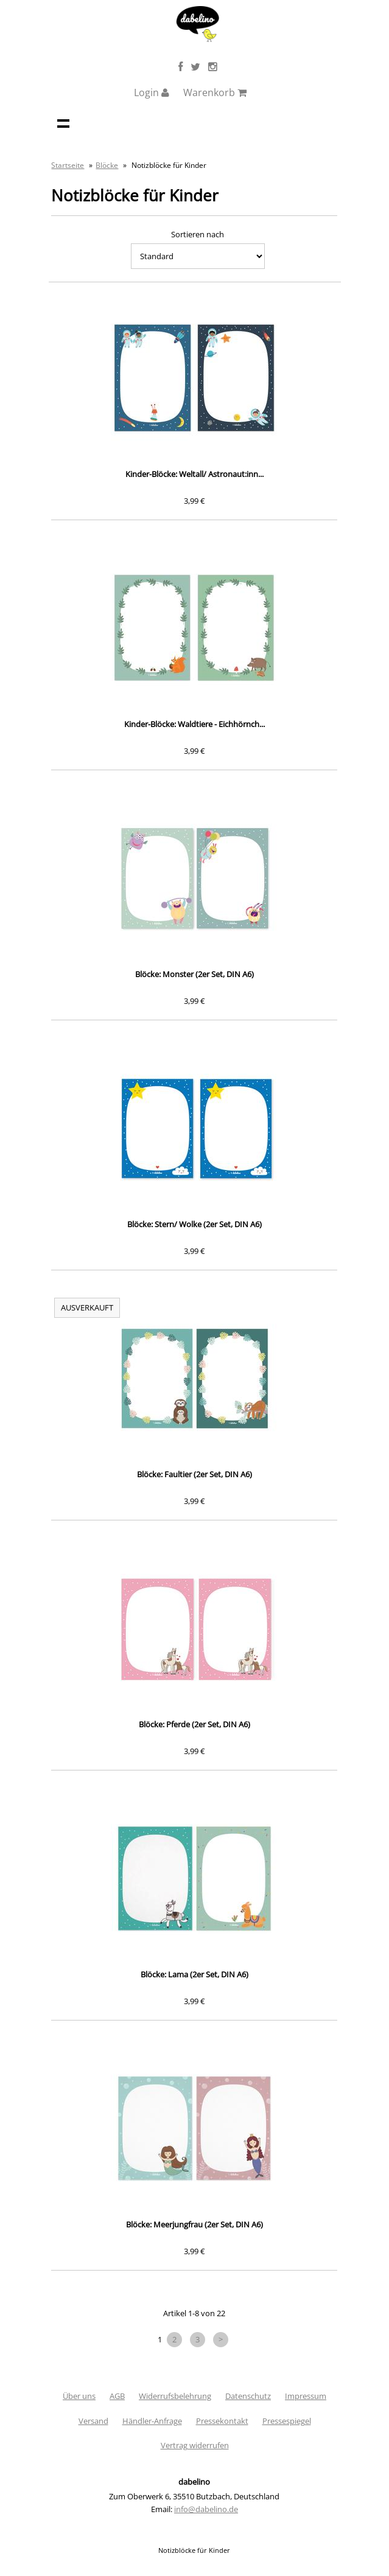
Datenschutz (248, 2395)
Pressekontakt (222, 2420)
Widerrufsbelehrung (175, 2395)
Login (151, 92)
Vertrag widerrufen (195, 2445)
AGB (117, 2395)
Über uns (79, 2395)
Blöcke (107, 165)
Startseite (67, 165)
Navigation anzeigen (63, 123)
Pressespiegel (286, 2420)
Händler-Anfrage (152, 2420)
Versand (93, 2420)
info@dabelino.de (206, 2509)
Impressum (305, 2395)
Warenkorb (215, 92)
